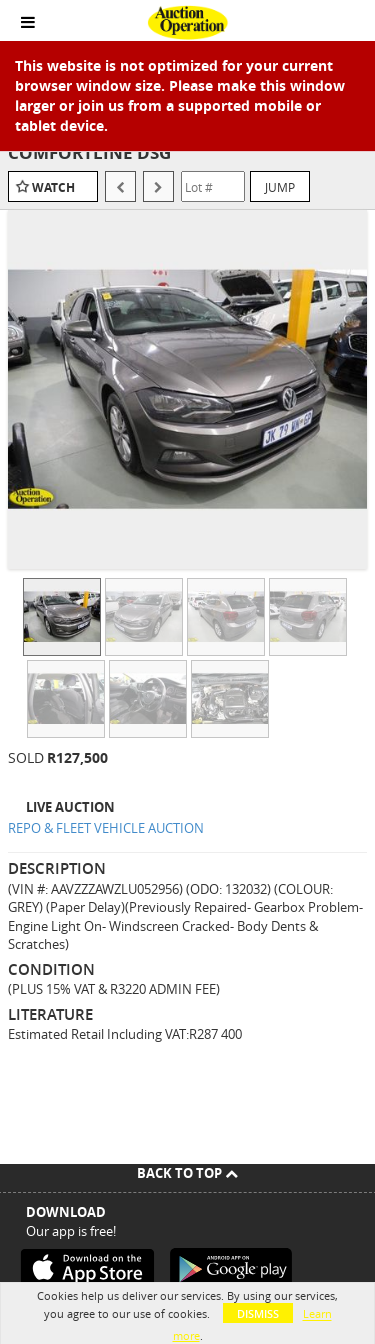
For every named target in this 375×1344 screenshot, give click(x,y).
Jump (280, 187)
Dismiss (258, 1313)
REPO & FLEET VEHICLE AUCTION (106, 828)
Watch (53, 187)
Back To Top (187, 1173)
